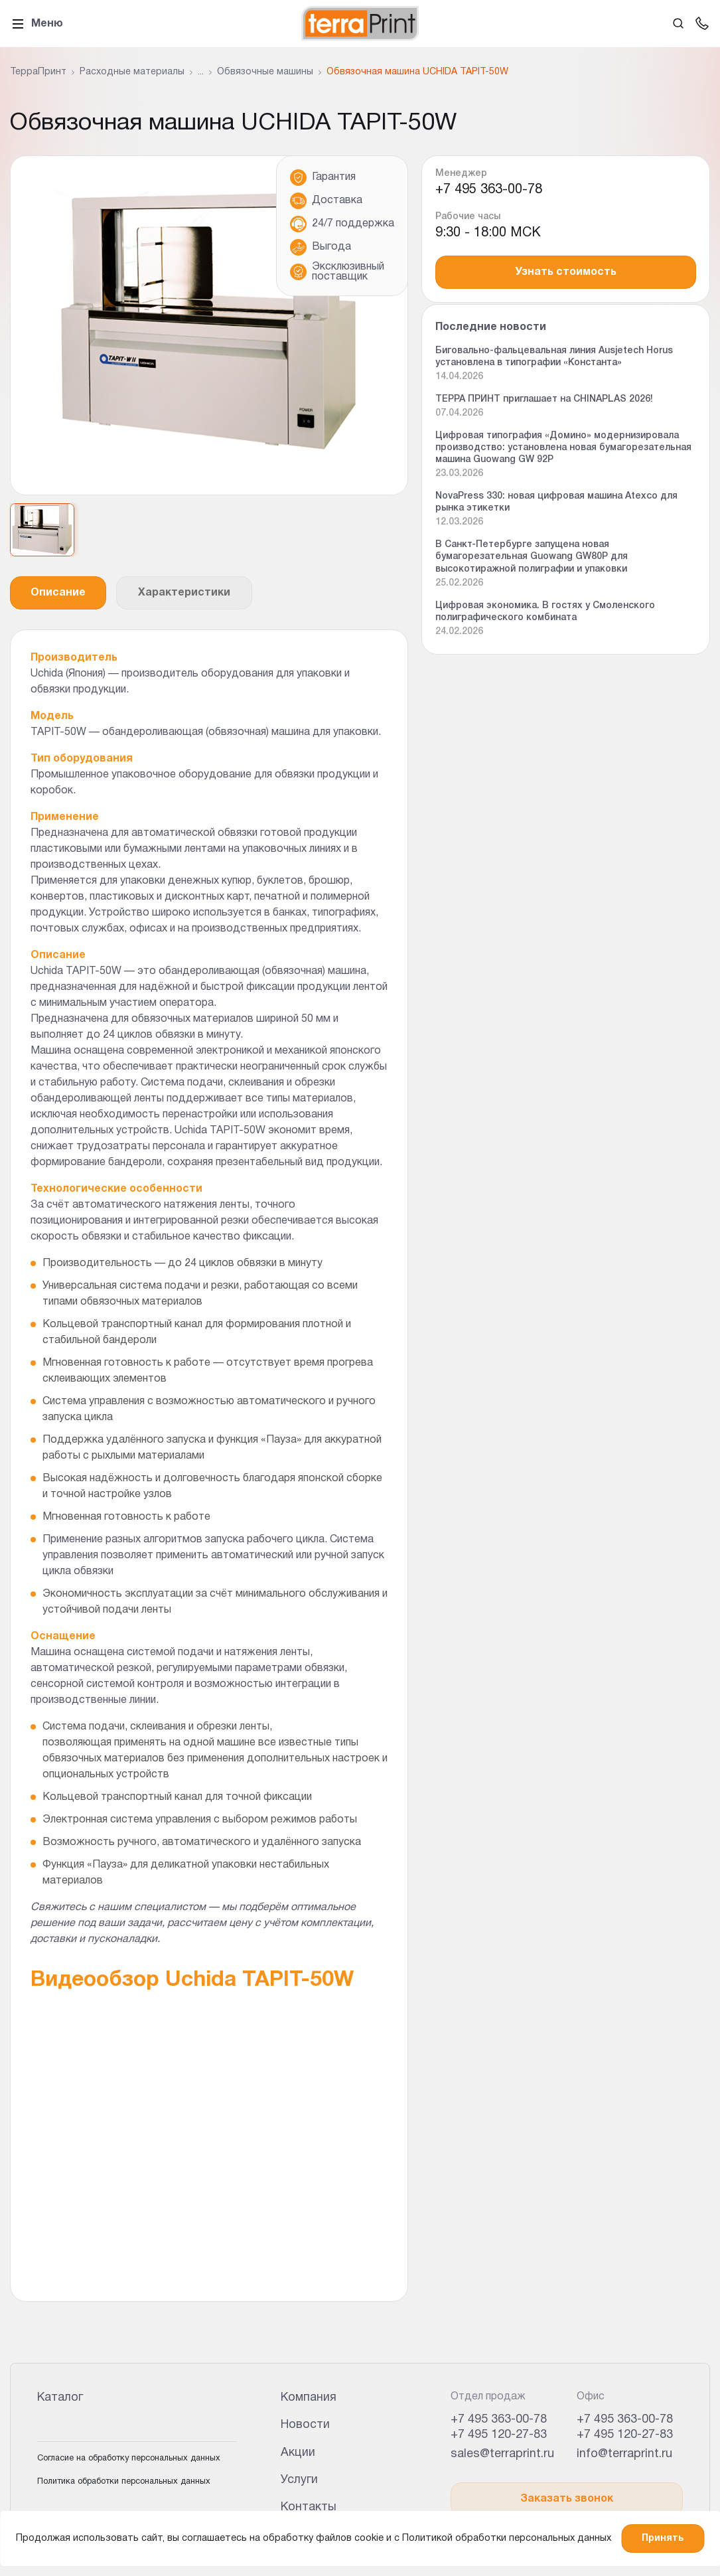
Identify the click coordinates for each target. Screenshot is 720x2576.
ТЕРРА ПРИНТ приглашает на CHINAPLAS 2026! (544, 399)
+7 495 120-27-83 (499, 2435)
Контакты (308, 2507)
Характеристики (184, 593)
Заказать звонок (566, 2499)
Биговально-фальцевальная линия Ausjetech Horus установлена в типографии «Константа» (554, 357)
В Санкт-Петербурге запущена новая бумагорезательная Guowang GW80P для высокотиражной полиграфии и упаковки (531, 556)
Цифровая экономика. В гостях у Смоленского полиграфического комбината (545, 612)
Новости (305, 2425)
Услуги (299, 2480)
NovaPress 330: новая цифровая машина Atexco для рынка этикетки (556, 502)
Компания (308, 2397)
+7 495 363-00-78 (488, 190)
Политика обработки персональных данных (123, 2482)
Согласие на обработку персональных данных (128, 2458)
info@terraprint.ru (624, 2454)
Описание (58, 593)
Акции (298, 2452)
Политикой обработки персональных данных (506, 2538)
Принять (663, 2538)
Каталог (60, 2397)
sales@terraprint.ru (502, 2454)
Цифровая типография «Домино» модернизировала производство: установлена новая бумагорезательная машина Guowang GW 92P (563, 448)
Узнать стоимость (565, 272)
